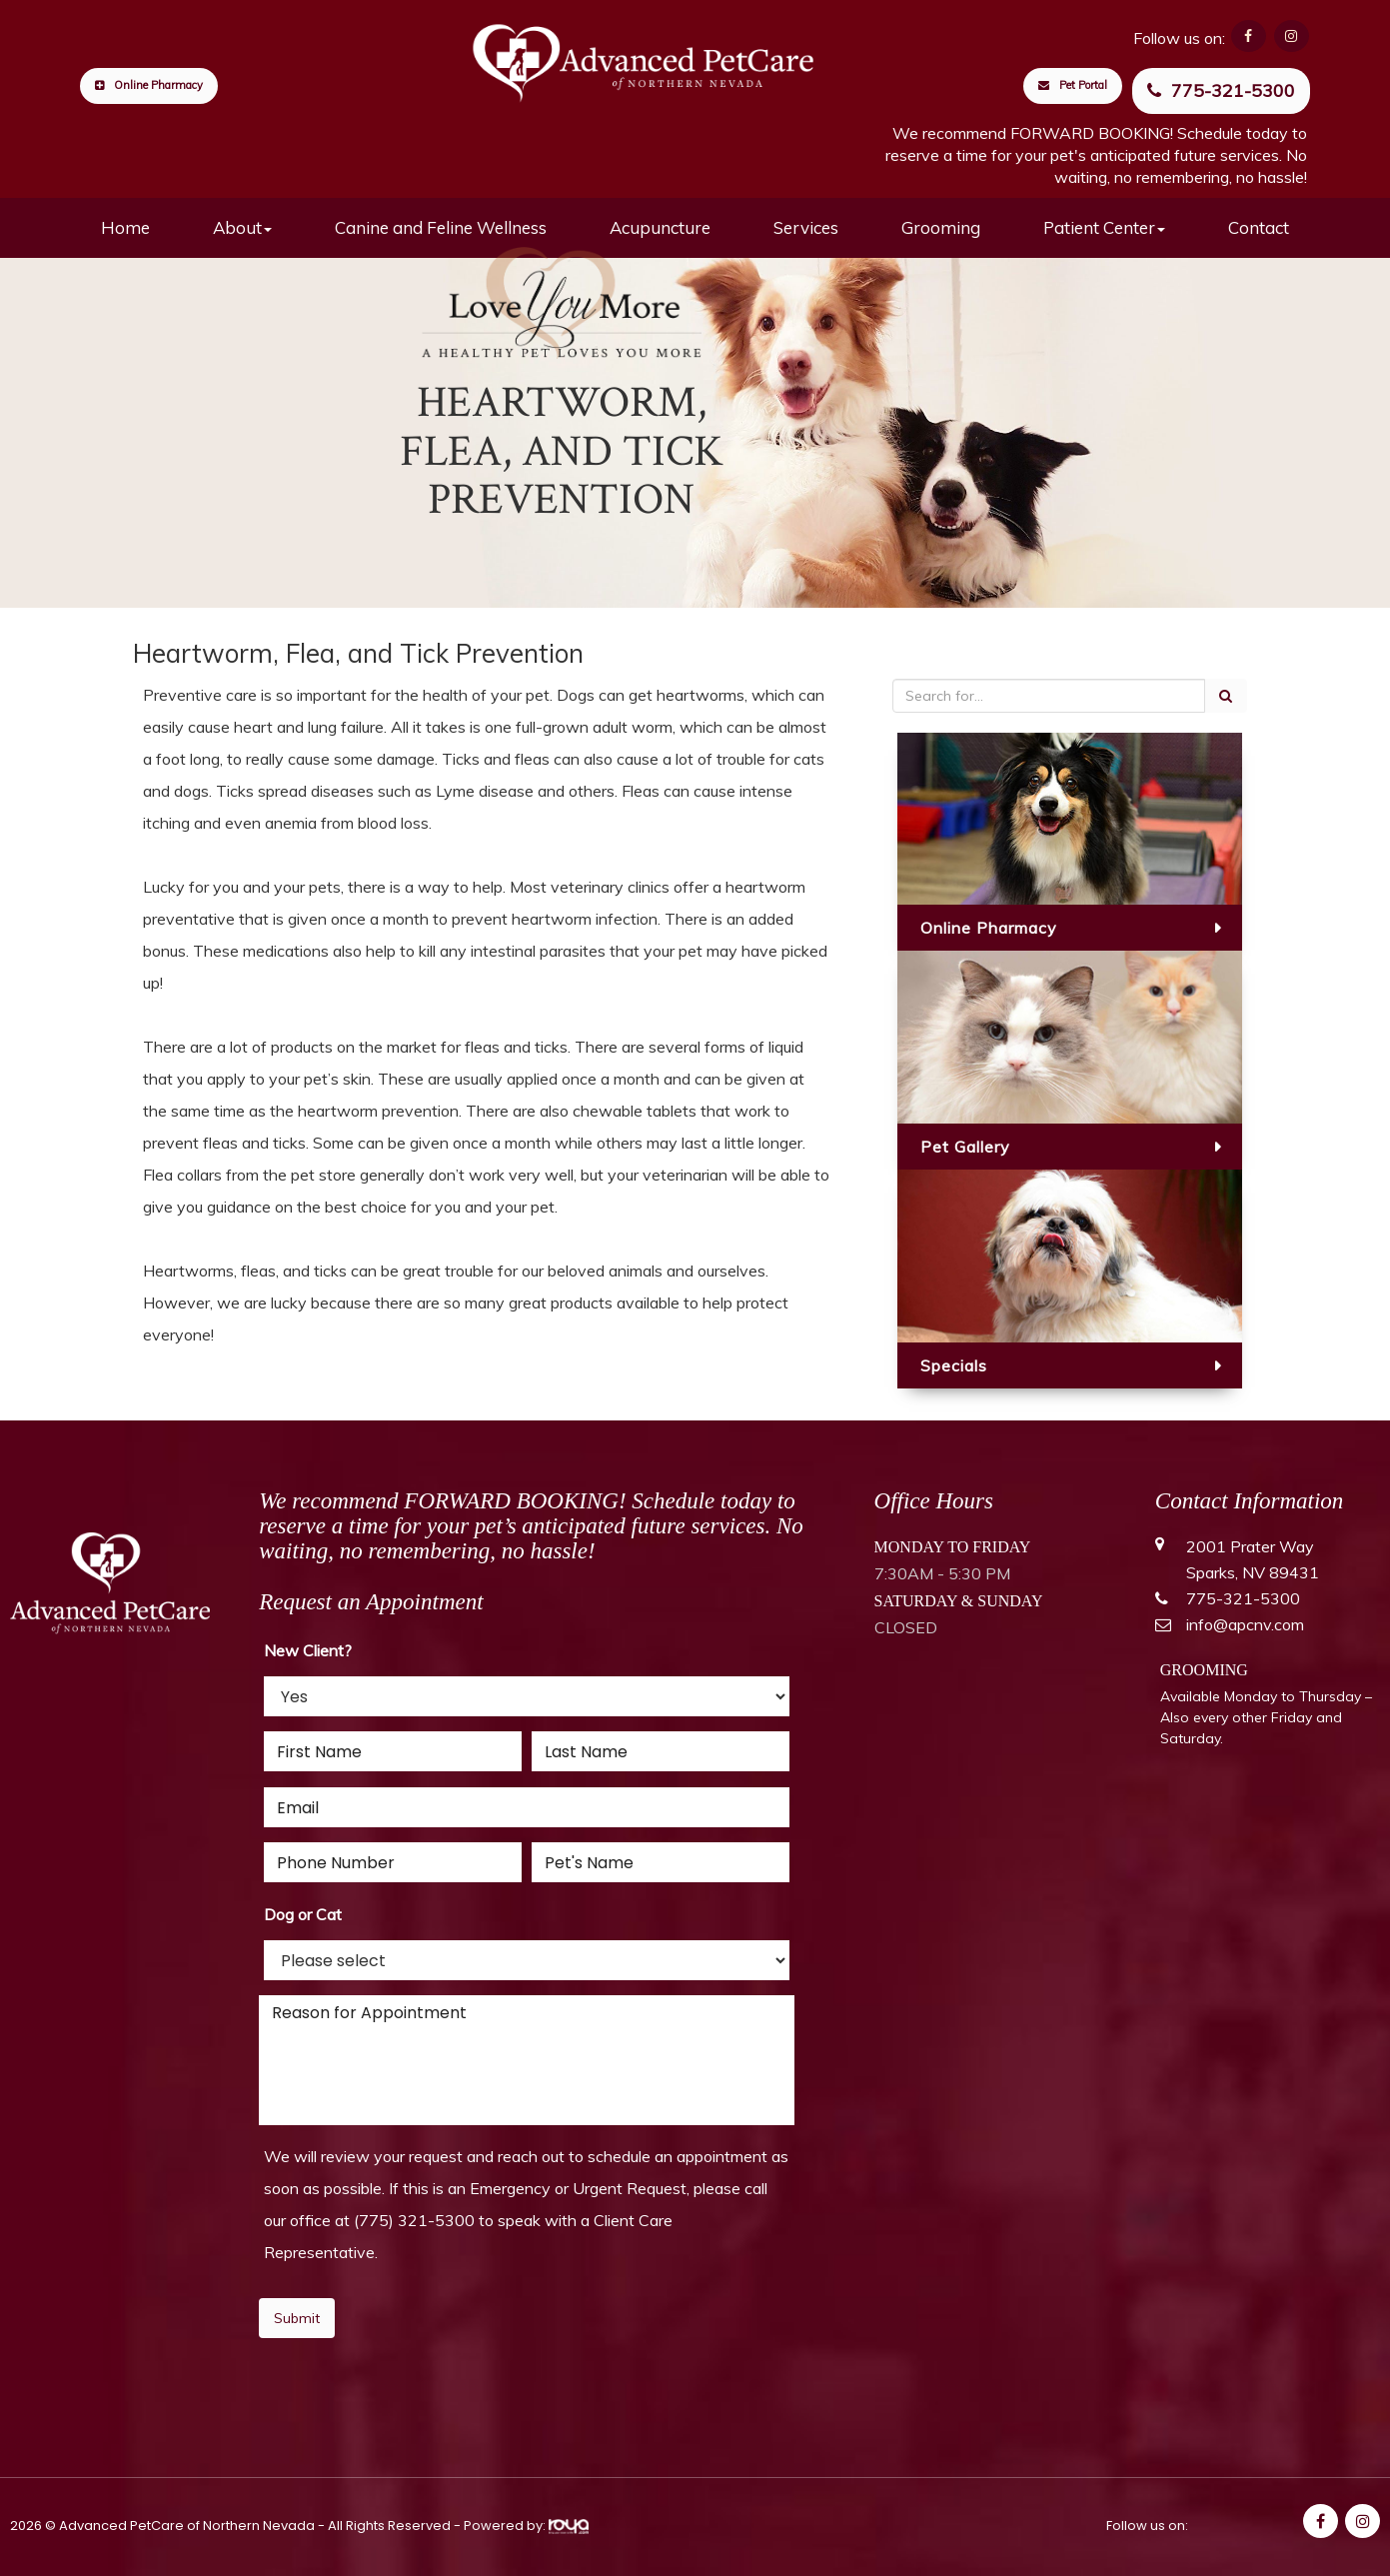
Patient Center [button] (1104, 227)
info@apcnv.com (1245, 1624)
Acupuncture (660, 227)
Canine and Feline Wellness (441, 227)
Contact (1258, 227)
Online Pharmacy (149, 85)
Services (805, 227)
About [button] (242, 227)
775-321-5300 (1221, 90)
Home (125, 227)
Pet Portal (1072, 85)
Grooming (940, 227)
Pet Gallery (965, 1147)
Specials (953, 1365)
